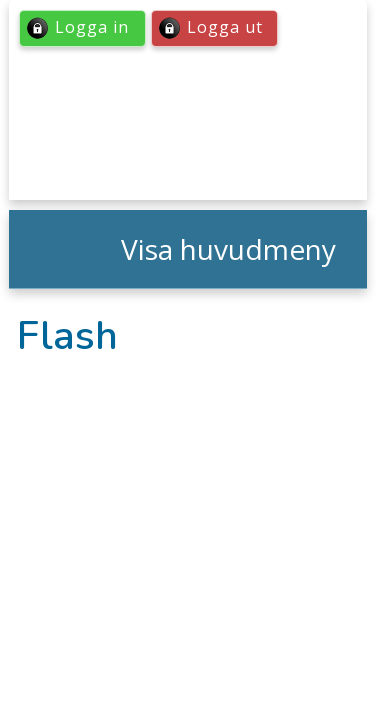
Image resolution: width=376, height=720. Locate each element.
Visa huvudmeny (228, 249)
